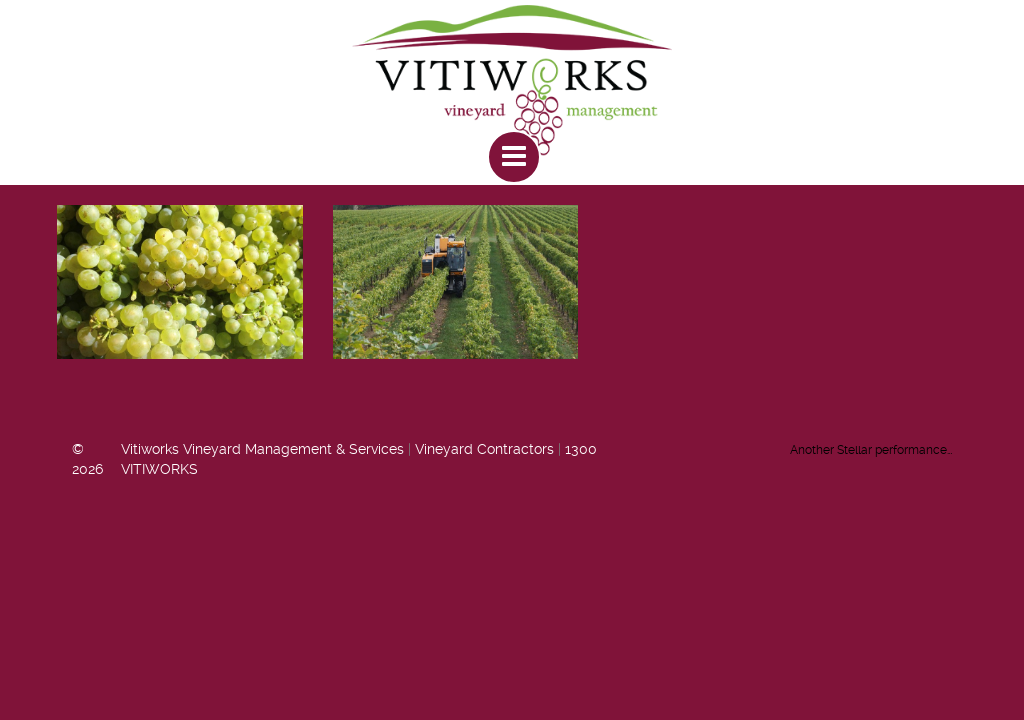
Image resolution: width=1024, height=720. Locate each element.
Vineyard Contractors (484, 449)
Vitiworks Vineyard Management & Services (262, 449)
